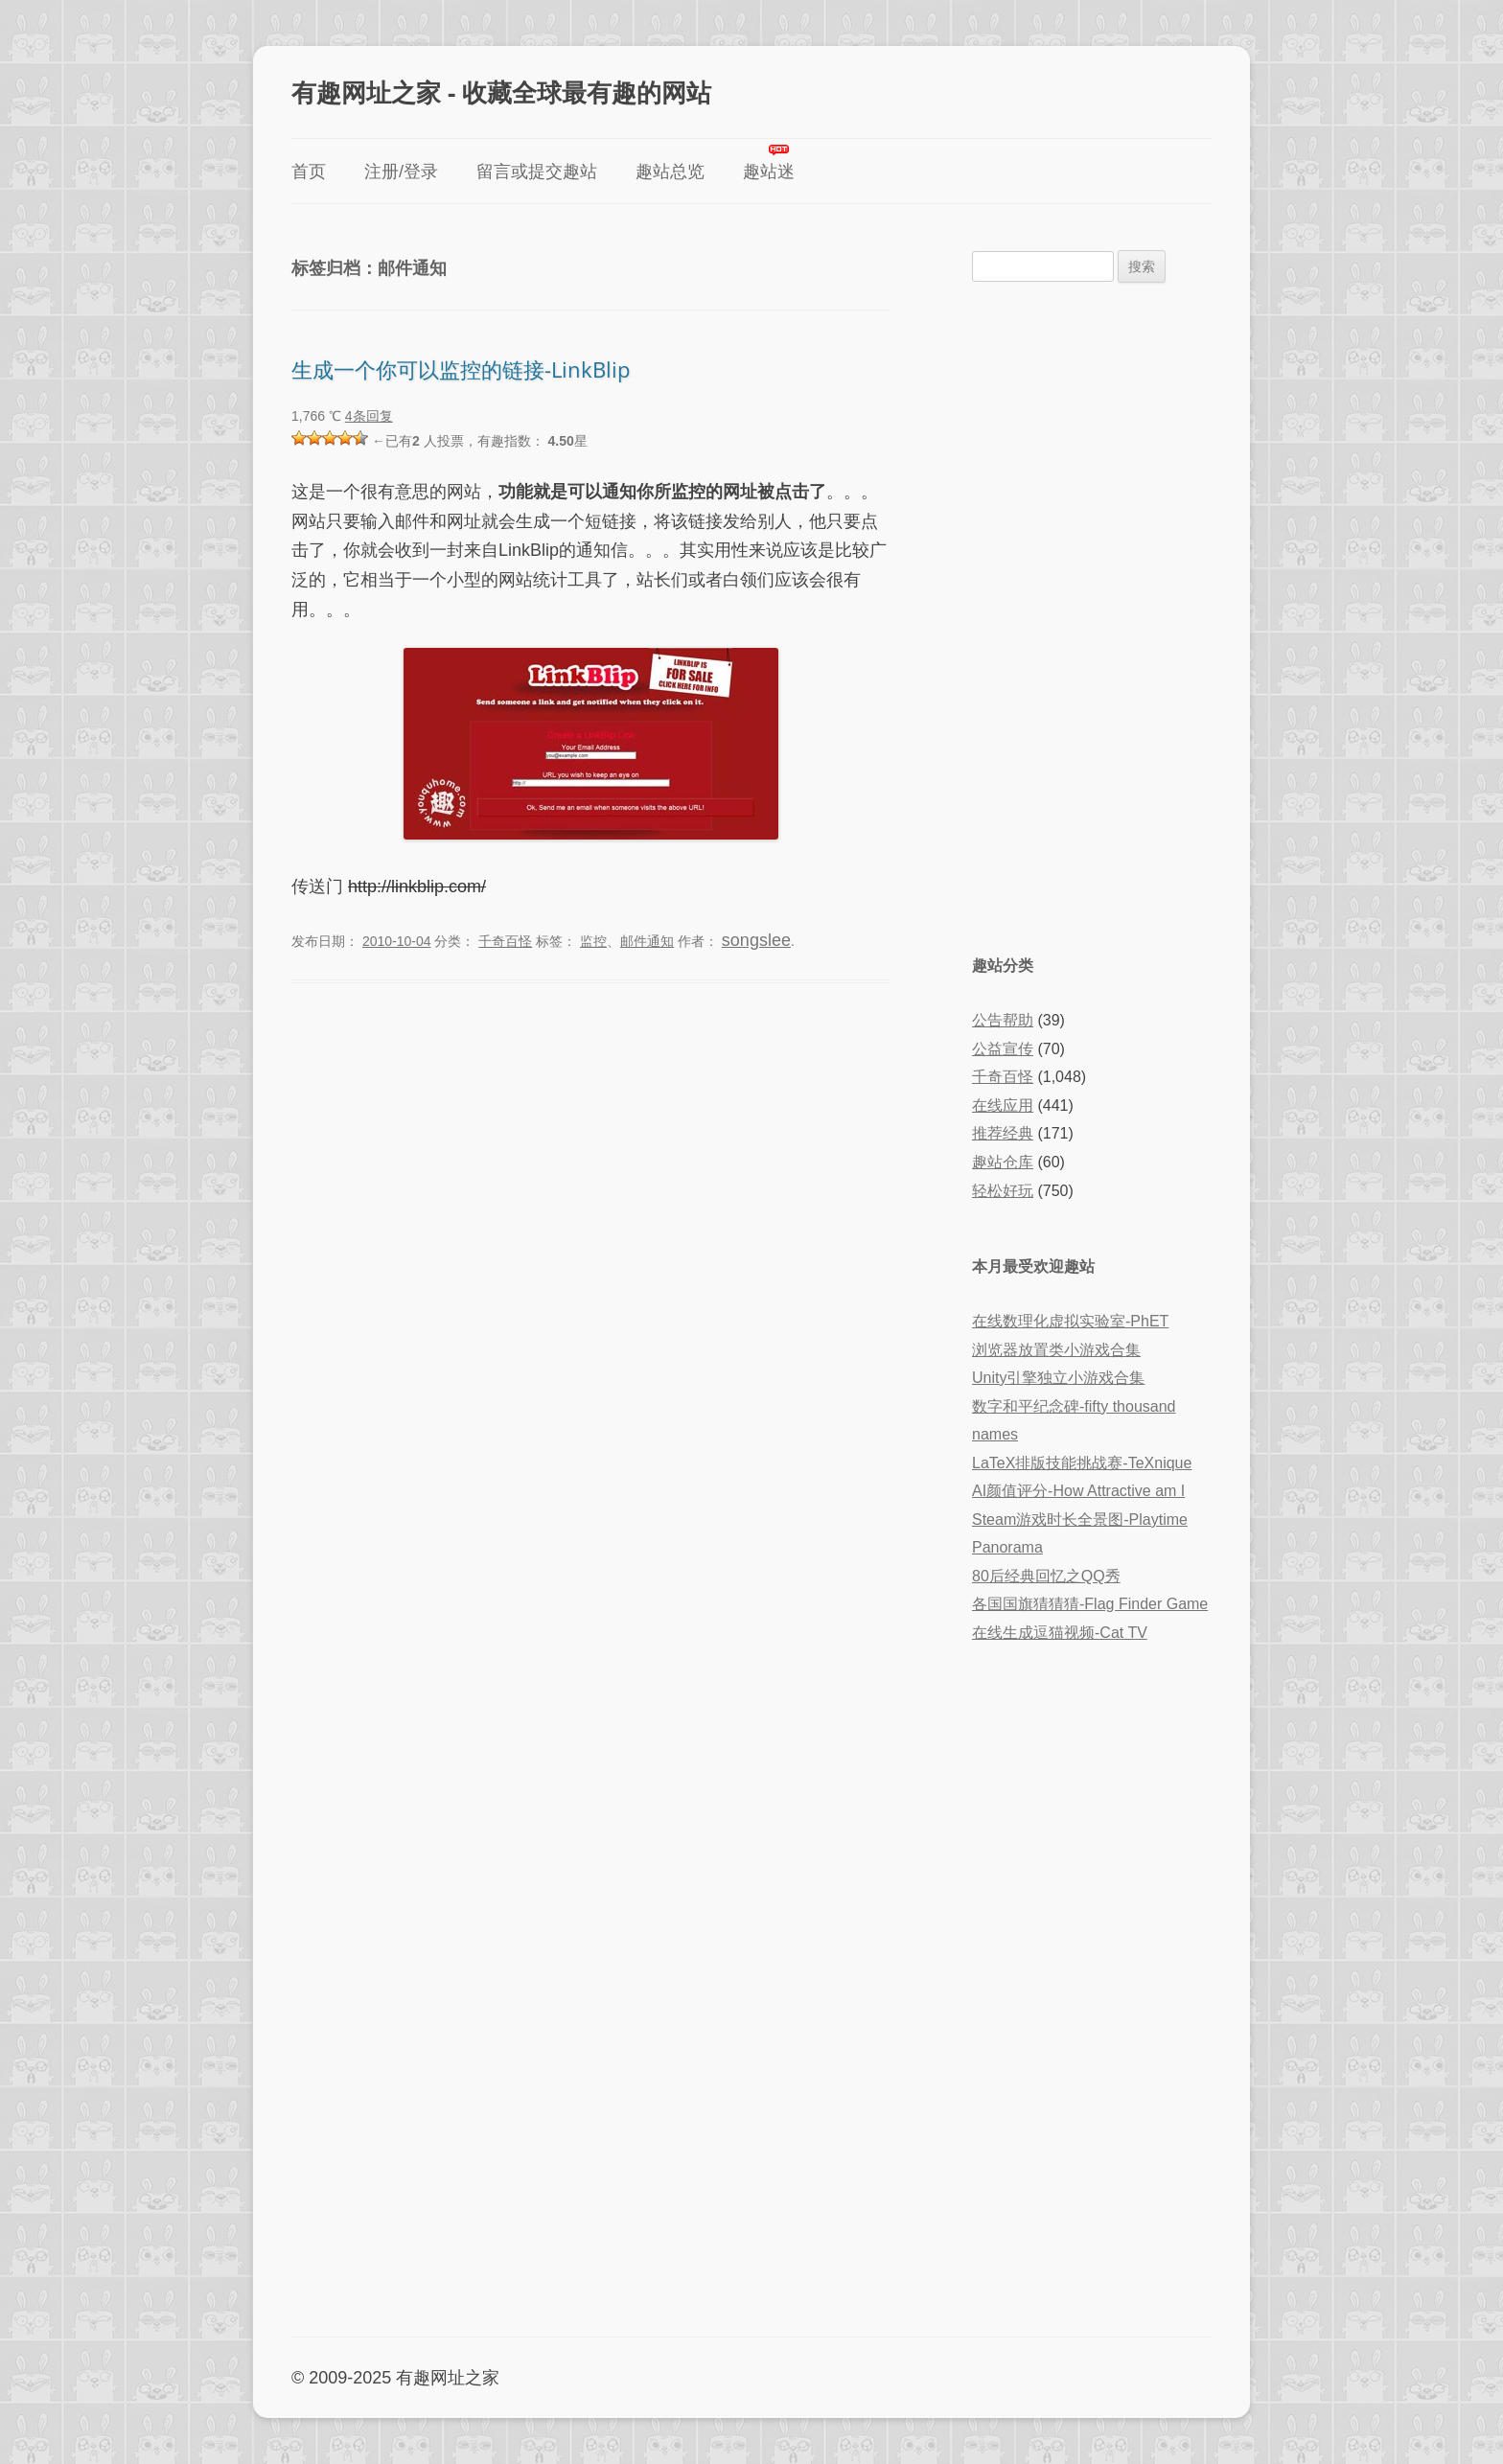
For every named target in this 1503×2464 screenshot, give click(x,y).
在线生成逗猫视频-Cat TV (1059, 1632)
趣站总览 (670, 171)
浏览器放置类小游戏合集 (1056, 1350)
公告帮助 (1002, 1020)
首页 (308, 171)
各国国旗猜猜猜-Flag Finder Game (1090, 1604)
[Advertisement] (1092, 616)
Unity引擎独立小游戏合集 (1058, 1378)
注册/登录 (401, 171)
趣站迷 (769, 171)
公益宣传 (1002, 1049)
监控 (593, 941)
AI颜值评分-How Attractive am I (1078, 1491)
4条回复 (369, 416)
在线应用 (1002, 1105)
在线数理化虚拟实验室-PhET (1070, 1321)
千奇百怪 (505, 941)
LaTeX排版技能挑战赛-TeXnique (1081, 1463)
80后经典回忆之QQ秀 (1046, 1576)
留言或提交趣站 (536, 171)
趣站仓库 (1002, 1162)
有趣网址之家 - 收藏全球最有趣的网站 (501, 92)
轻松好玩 (1002, 1191)
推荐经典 (1002, 1133)
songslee (756, 940)
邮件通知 (647, 941)
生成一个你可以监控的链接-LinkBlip (460, 369)
